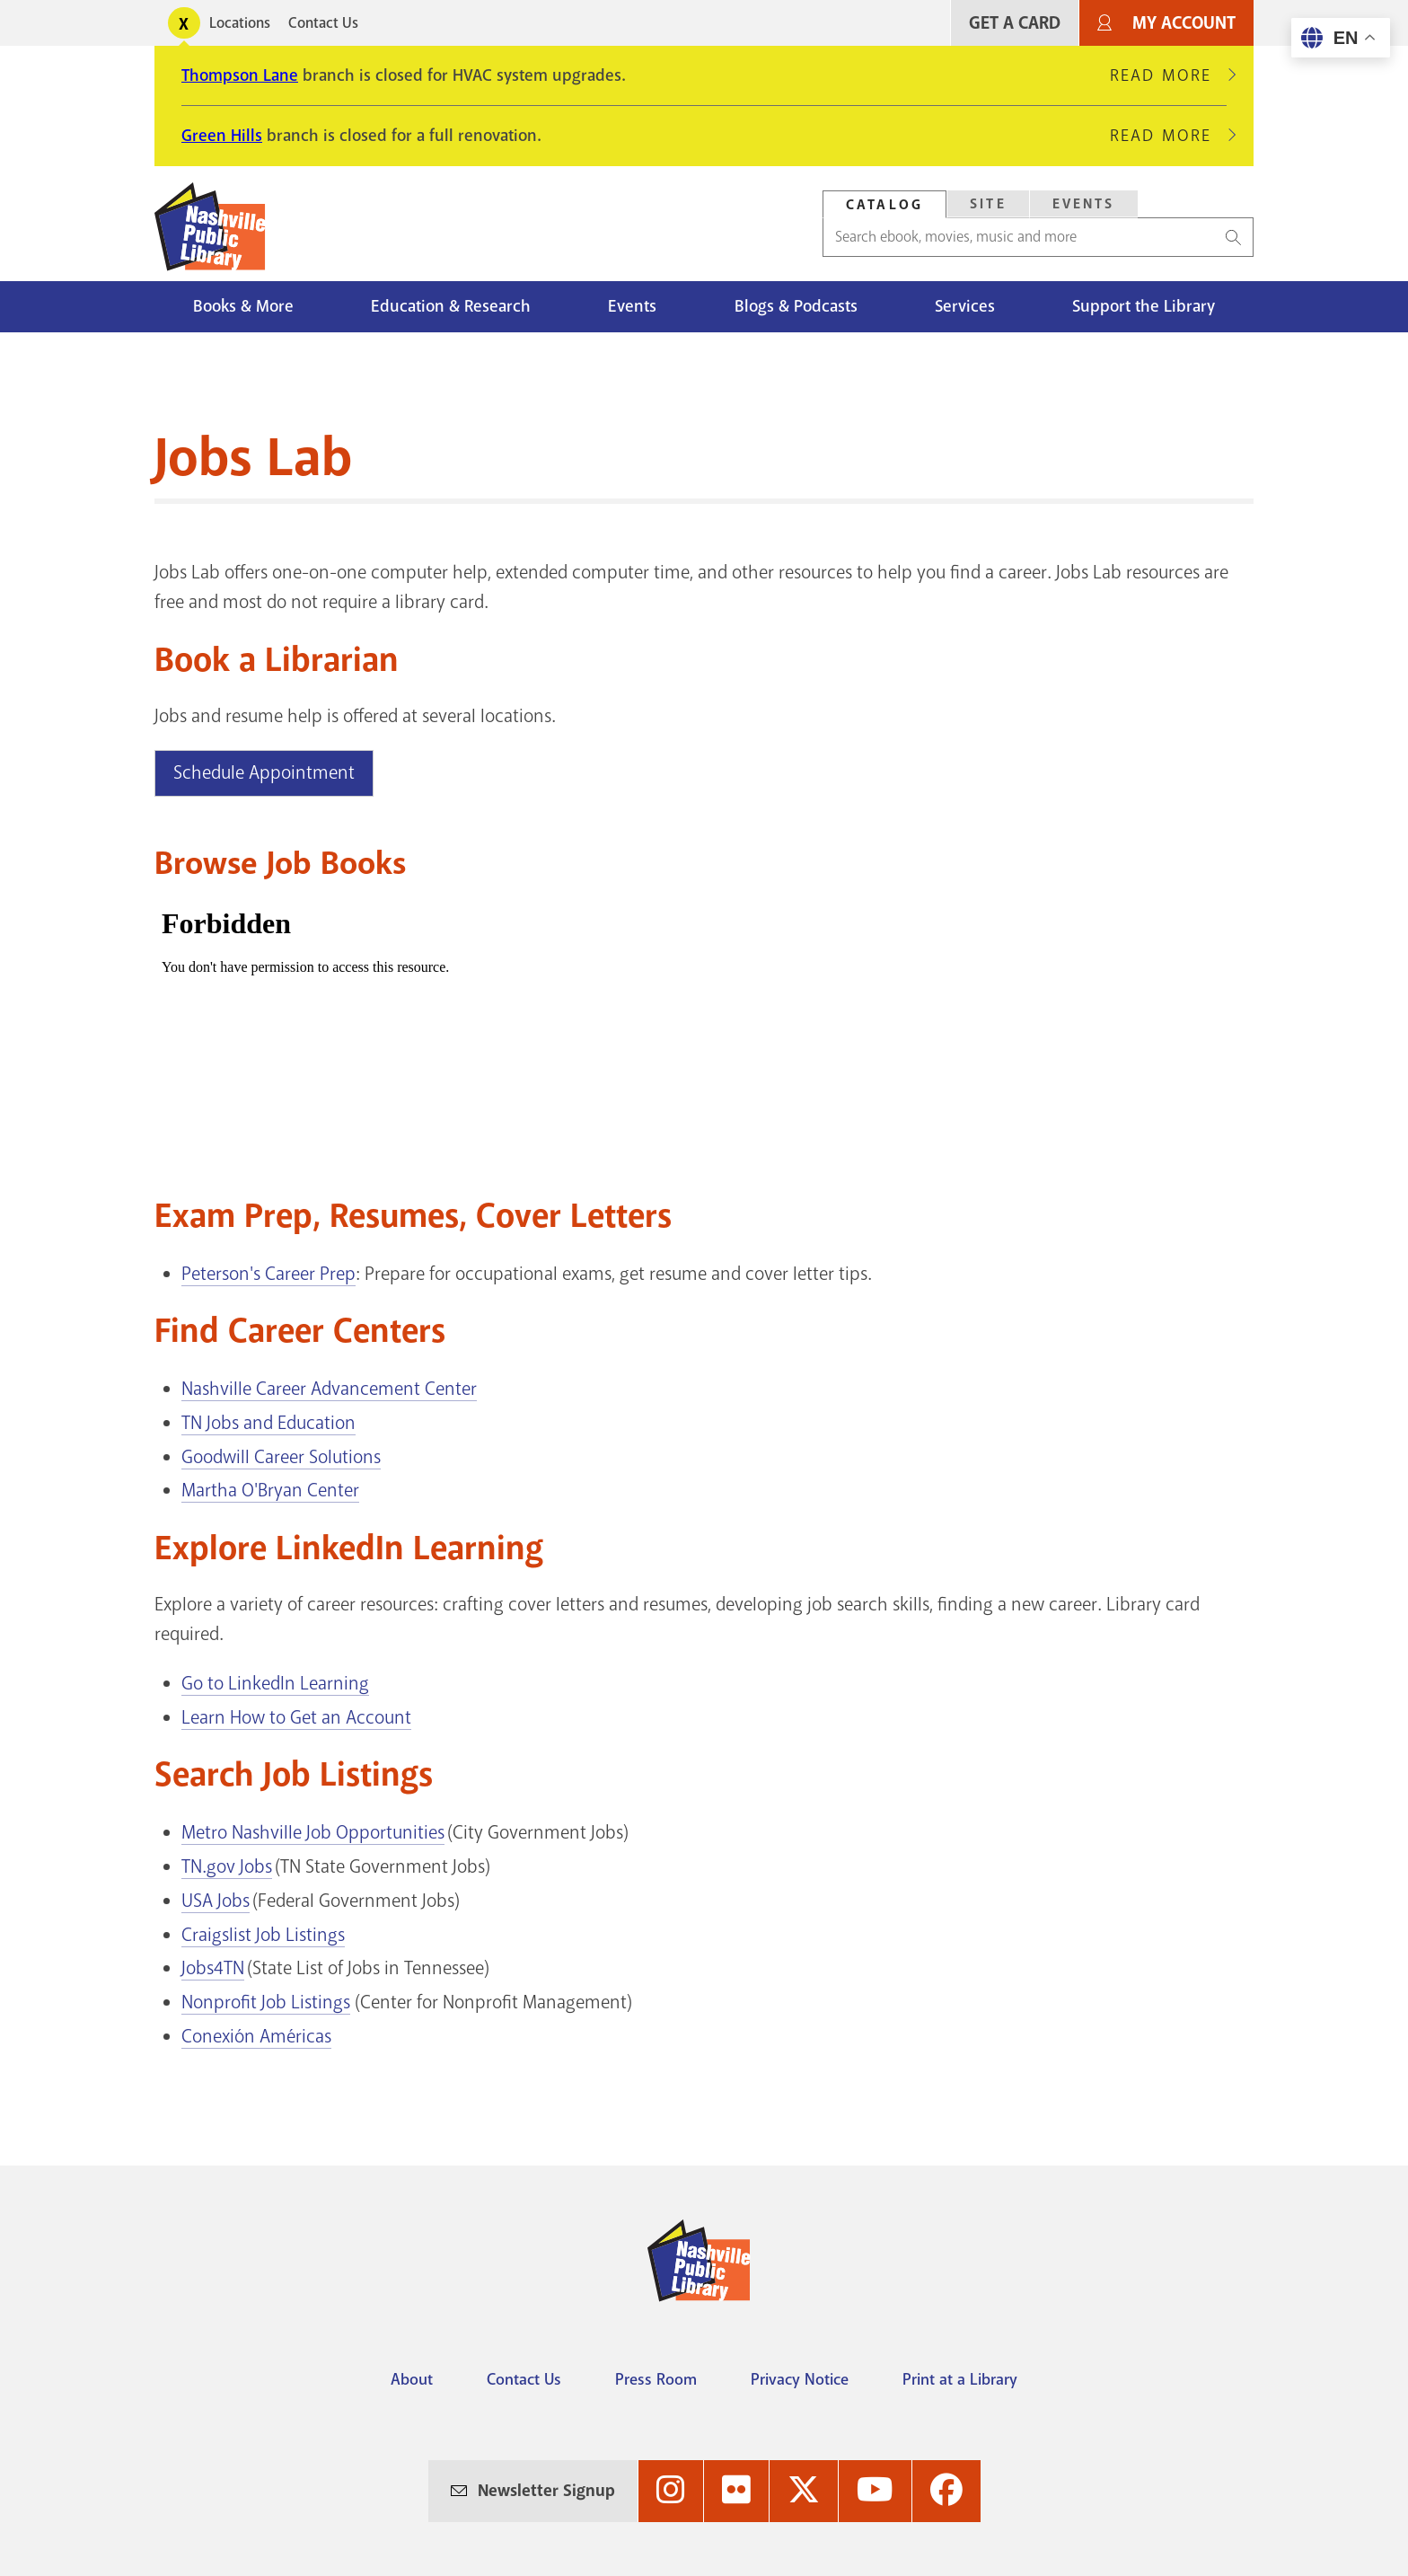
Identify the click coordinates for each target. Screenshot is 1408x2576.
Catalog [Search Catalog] (884, 205)
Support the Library (1143, 306)
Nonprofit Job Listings (265, 2002)
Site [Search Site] (988, 204)
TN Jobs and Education (268, 1422)
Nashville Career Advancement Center (329, 1388)
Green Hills (221, 135)
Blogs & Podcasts (796, 306)
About (412, 2379)
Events (632, 306)
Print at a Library (959, 2379)
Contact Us (323, 22)
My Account (1184, 23)
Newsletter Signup (546, 2490)
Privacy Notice (800, 2379)
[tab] (884, 204)
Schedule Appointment (264, 772)
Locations (239, 22)
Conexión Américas (256, 2036)
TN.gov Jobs (226, 1866)
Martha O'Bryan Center (270, 1490)
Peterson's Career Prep (268, 1273)
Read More (1168, 75)
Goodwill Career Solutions (281, 1457)
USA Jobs (215, 1900)
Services (965, 306)
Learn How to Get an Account (296, 1717)
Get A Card (1014, 23)
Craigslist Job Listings (263, 1934)
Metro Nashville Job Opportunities (312, 1832)
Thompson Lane (239, 75)
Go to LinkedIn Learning (275, 1683)
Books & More (243, 306)
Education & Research (451, 306)
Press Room (656, 2379)
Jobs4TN (212, 1968)
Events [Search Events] (1083, 204)
